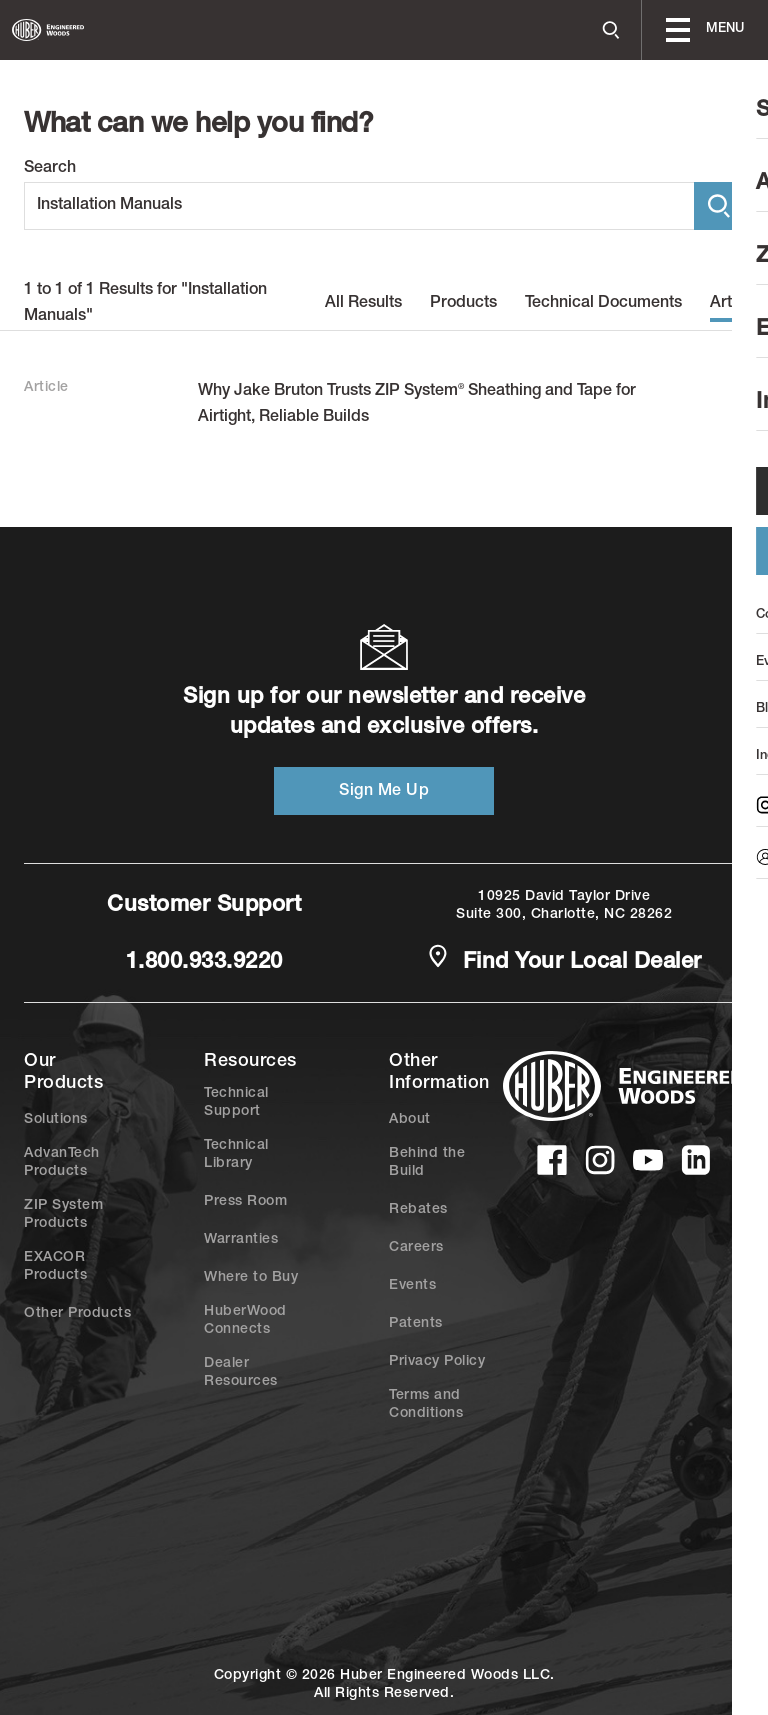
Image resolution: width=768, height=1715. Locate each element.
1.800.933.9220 (204, 963)
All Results (363, 304)
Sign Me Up (384, 792)
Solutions (56, 1120)
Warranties (241, 1240)
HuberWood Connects (245, 1321)
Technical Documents (603, 304)
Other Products (77, 1314)
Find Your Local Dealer (564, 961)
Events (412, 1286)
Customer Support (204, 906)
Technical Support (236, 1103)
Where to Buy (251, 1278)
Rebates (418, 1210)
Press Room (245, 1202)
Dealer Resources (241, 1373)
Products (463, 304)
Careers (416, 1248)
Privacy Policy (437, 1362)
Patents (416, 1324)
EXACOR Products (55, 1267)
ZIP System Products (63, 1215)
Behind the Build (427, 1163)
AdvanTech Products (62, 1163)
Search (50, 169)
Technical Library (236, 1155)
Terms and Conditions (426, 1405)
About (410, 1120)
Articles (738, 304)
